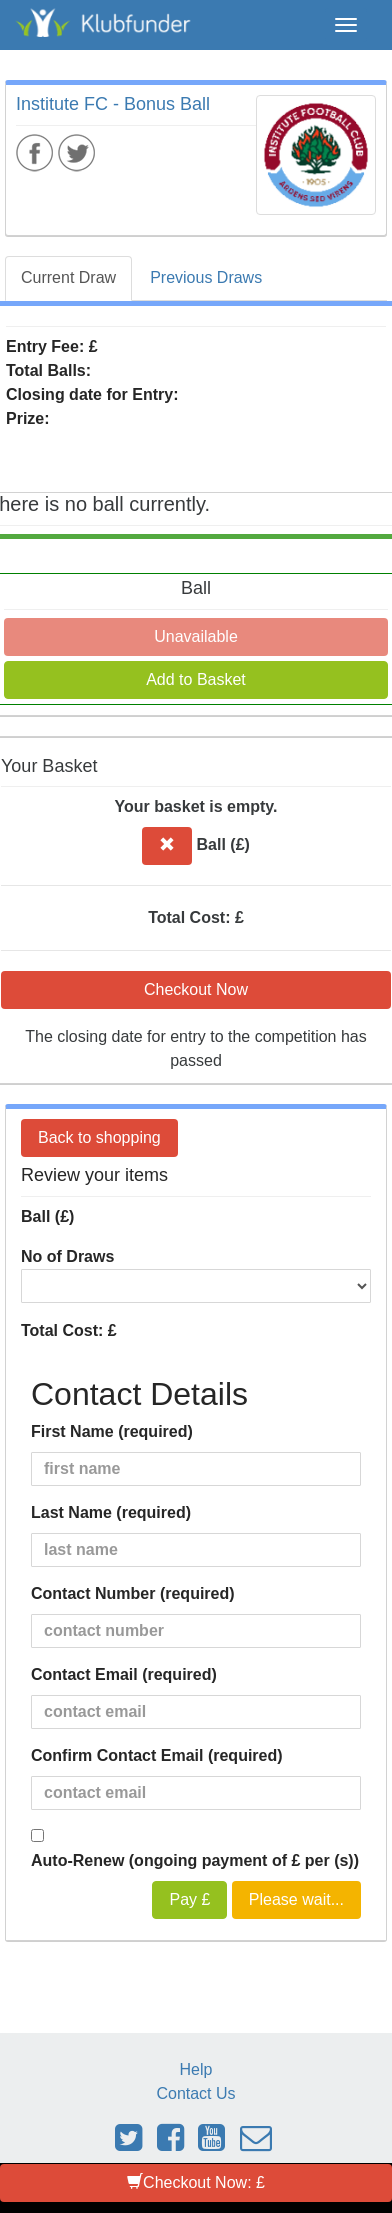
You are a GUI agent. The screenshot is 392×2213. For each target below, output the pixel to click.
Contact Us (195, 2093)
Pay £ (189, 1899)
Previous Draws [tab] (206, 277)
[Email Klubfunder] (256, 2143)
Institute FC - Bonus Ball (113, 104)
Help (196, 2069)
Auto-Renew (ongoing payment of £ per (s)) (195, 1860)
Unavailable (196, 636)
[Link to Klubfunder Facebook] (170, 2143)
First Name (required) (112, 1431)
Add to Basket (196, 679)
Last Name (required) (111, 1512)
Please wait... (296, 1899)
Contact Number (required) (133, 1593)
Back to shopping (99, 1137)
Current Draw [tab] (68, 277)
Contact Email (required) (124, 1674)
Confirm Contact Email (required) (157, 1755)
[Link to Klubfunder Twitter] (128, 2143)
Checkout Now (196, 989)
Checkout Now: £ (196, 2182)
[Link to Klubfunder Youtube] (211, 2143)
